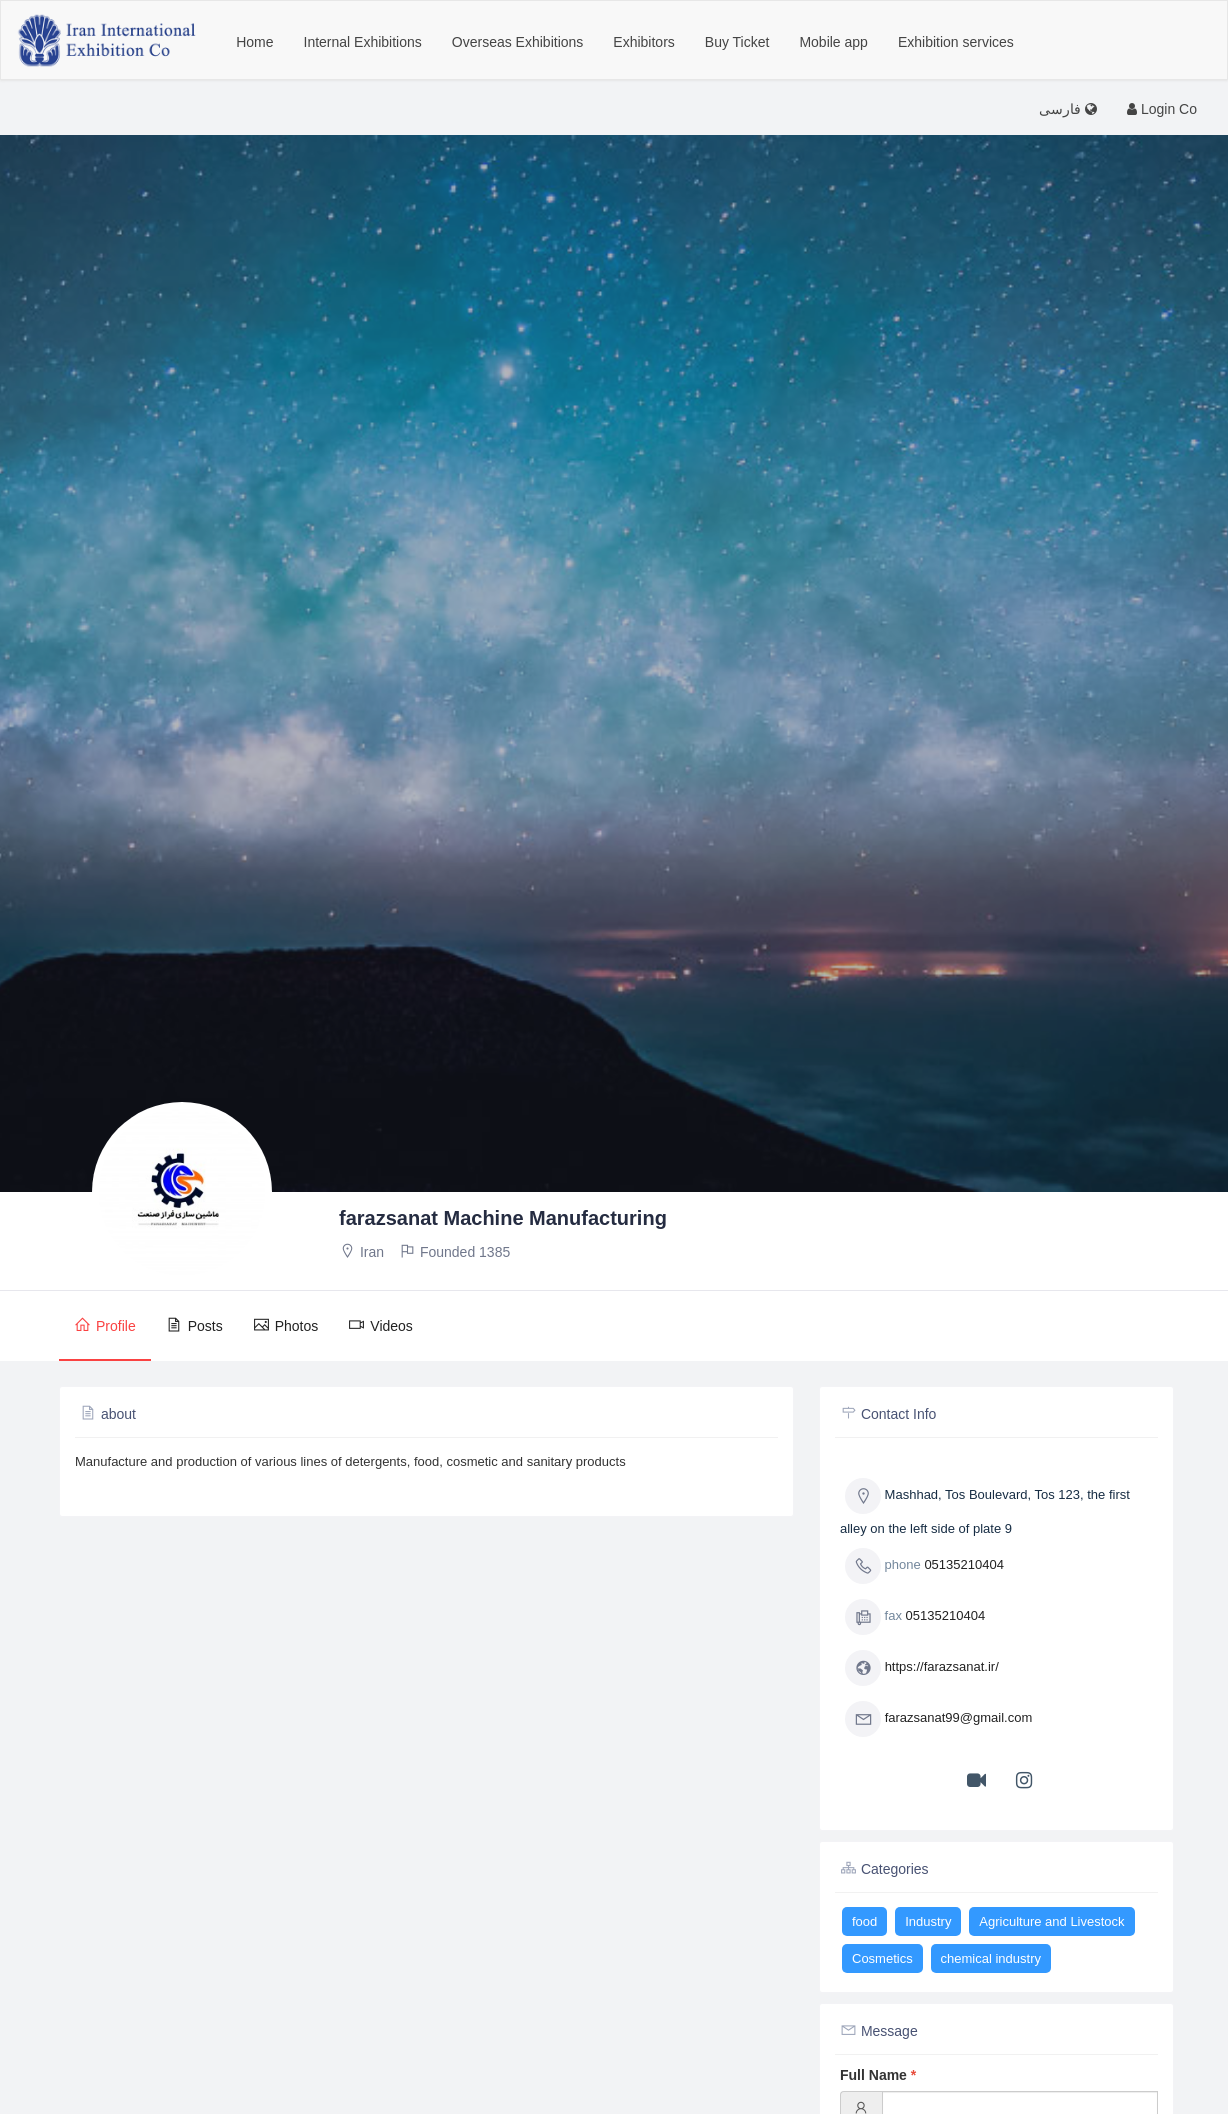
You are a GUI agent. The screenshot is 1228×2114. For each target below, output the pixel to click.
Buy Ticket (737, 42)
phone (883, 1566)
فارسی (1068, 109)
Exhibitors (643, 42)
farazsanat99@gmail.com (959, 1718)
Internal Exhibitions (363, 42)
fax (873, 1617)
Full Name (878, 2075)
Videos (380, 1325)
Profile (105, 1325)
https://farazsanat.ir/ (942, 1667)
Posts (194, 1325)
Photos (286, 1325)
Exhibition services (956, 42)
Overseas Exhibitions (518, 42)
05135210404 (964, 1565)
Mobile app (833, 42)
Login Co (1162, 109)
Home (254, 42)
